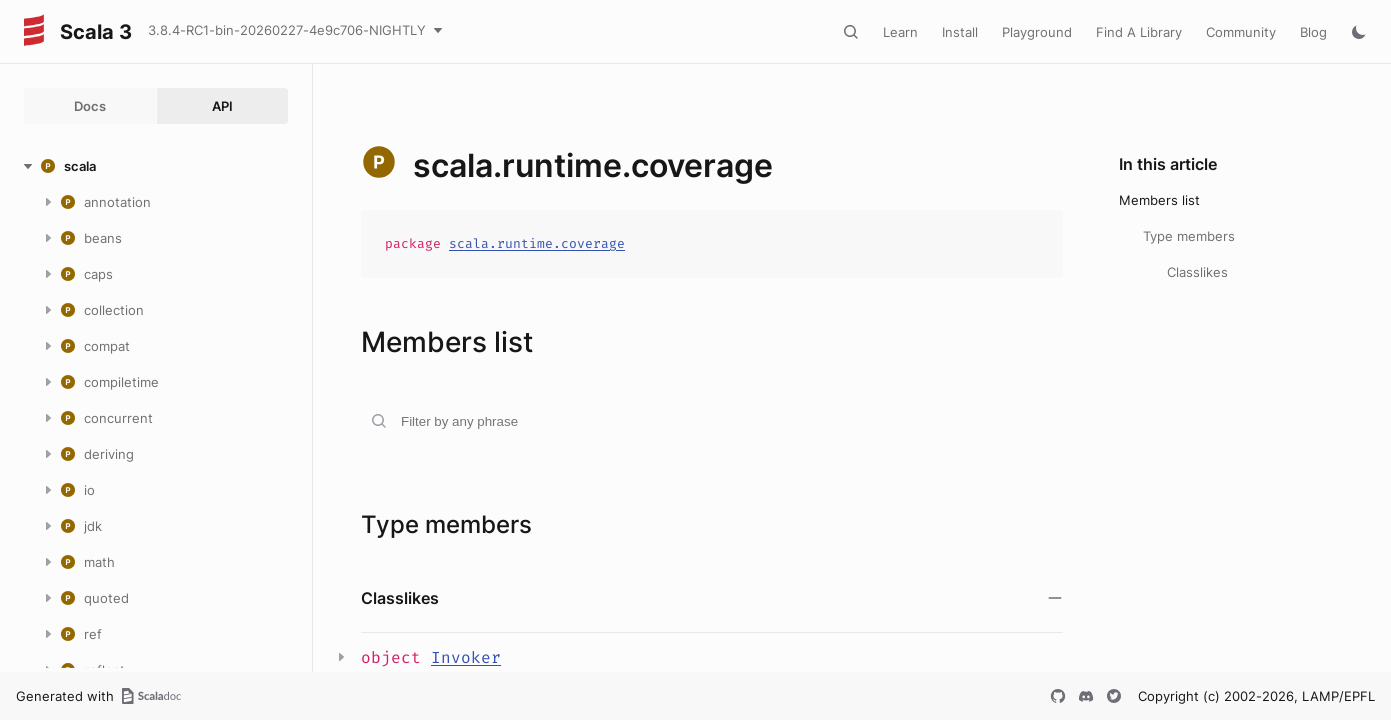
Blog (1313, 32)
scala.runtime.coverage (537, 243)
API (222, 106)
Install (960, 32)
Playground (1037, 32)
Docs (90, 106)
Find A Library (1139, 32)
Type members (1189, 236)
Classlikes (1197, 272)
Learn (900, 32)
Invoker (466, 657)
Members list (1159, 200)
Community (1241, 32)
